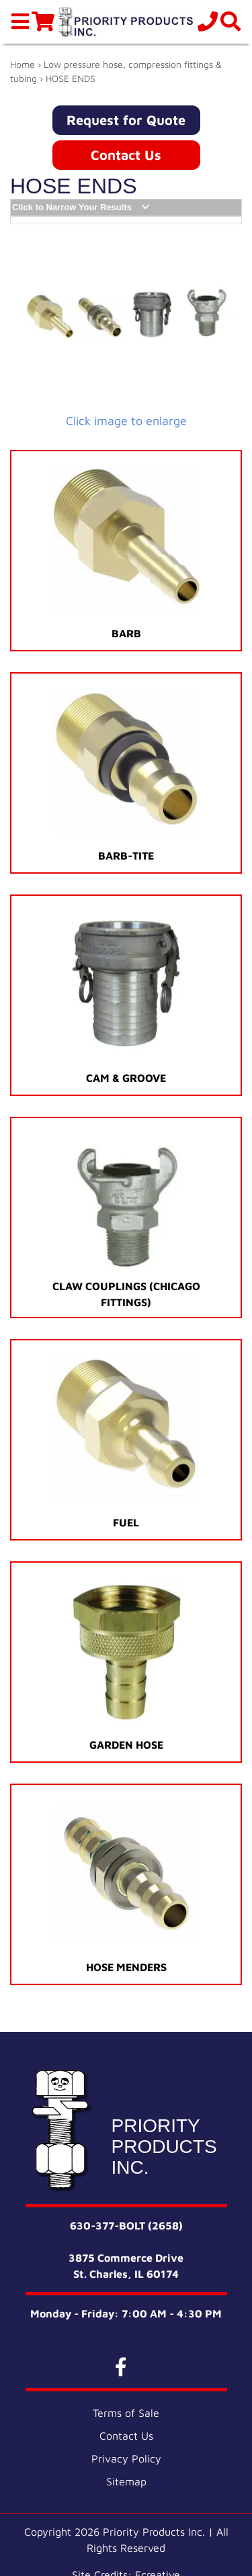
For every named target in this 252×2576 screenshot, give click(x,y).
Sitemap (126, 2481)
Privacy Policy (126, 2458)
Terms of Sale (126, 2413)
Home (22, 64)
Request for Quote (126, 120)
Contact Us (126, 155)
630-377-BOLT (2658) (126, 2225)
